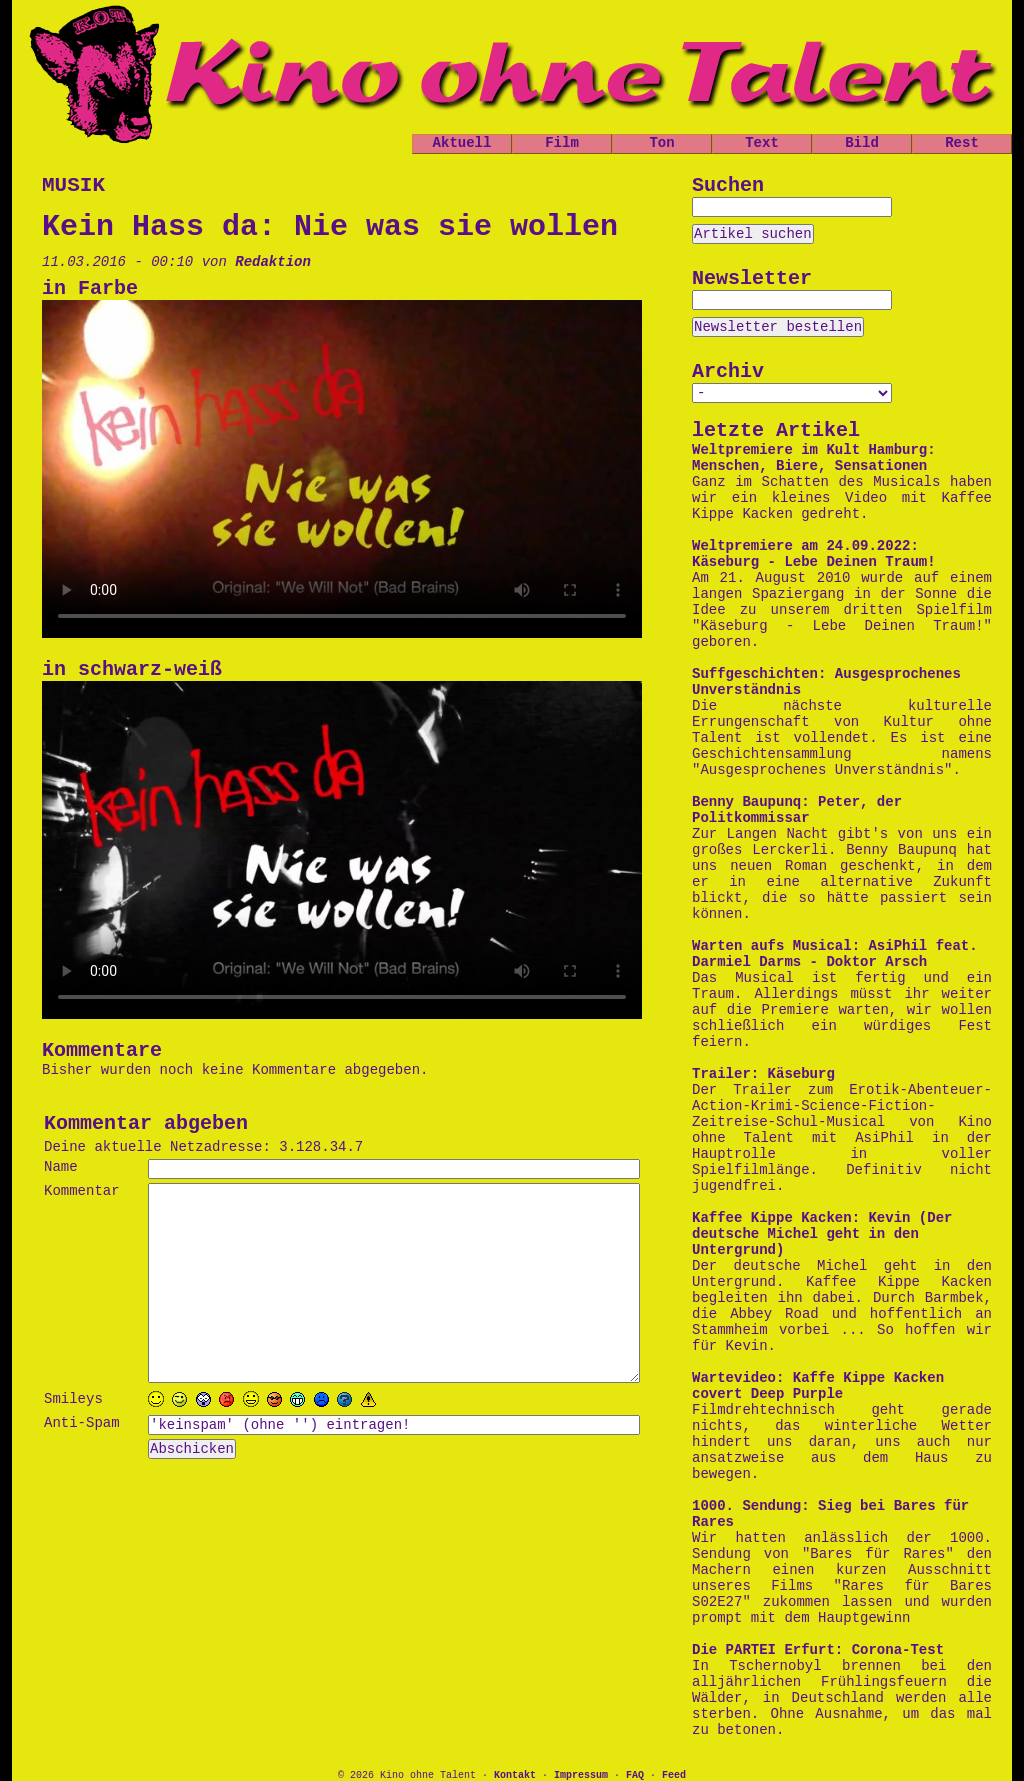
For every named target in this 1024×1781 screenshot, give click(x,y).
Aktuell (462, 143)
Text (762, 143)
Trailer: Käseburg (763, 1074)
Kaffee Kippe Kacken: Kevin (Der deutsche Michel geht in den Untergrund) (822, 1234)
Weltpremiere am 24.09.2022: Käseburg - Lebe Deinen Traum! (814, 554)
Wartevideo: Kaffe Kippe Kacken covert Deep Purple (818, 1386)
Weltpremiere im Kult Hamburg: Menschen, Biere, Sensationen (814, 458)
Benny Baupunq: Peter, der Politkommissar (797, 810)
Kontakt (515, 1775)
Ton (661, 143)
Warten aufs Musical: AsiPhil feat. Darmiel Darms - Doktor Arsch (835, 954)
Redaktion (273, 262)
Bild (862, 143)
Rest (962, 143)
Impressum (581, 1775)
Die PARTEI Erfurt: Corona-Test (818, 1650)
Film (562, 143)
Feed (674, 1775)
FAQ (635, 1775)
